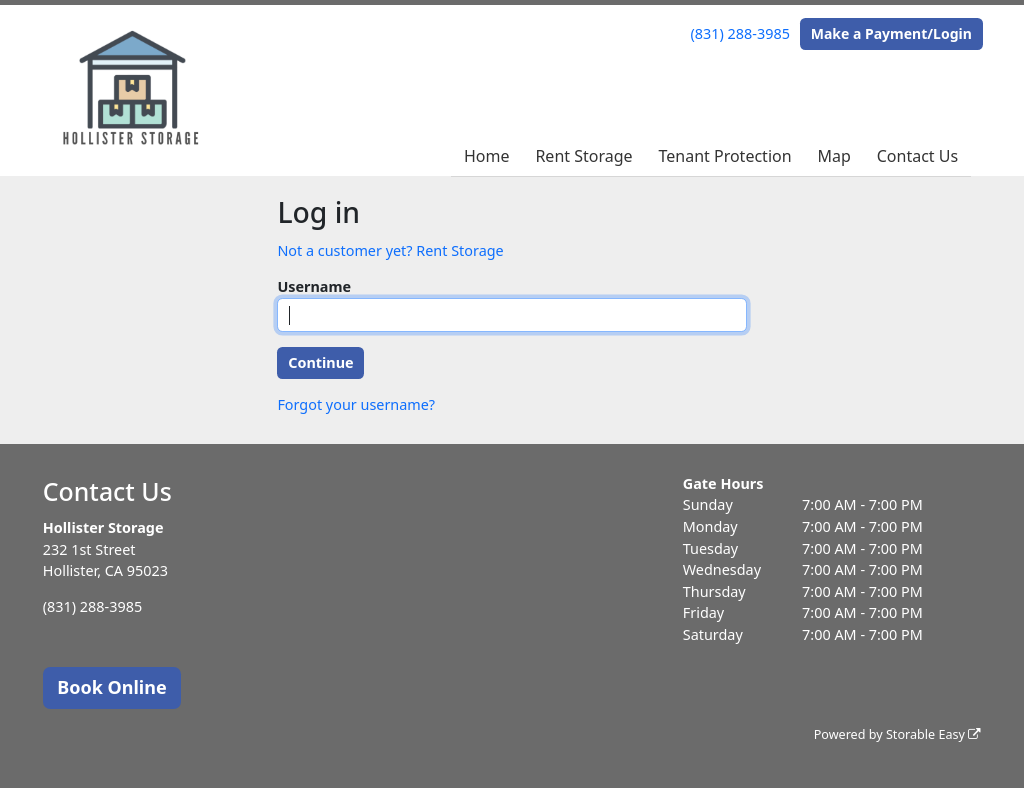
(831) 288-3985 (740, 33)
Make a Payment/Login (891, 33)
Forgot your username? (356, 404)
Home (487, 156)
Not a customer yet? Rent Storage (390, 250)
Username (314, 286)
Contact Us (917, 156)
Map (833, 156)
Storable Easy (933, 734)
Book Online (111, 687)
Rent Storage (583, 156)
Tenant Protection (724, 156)
